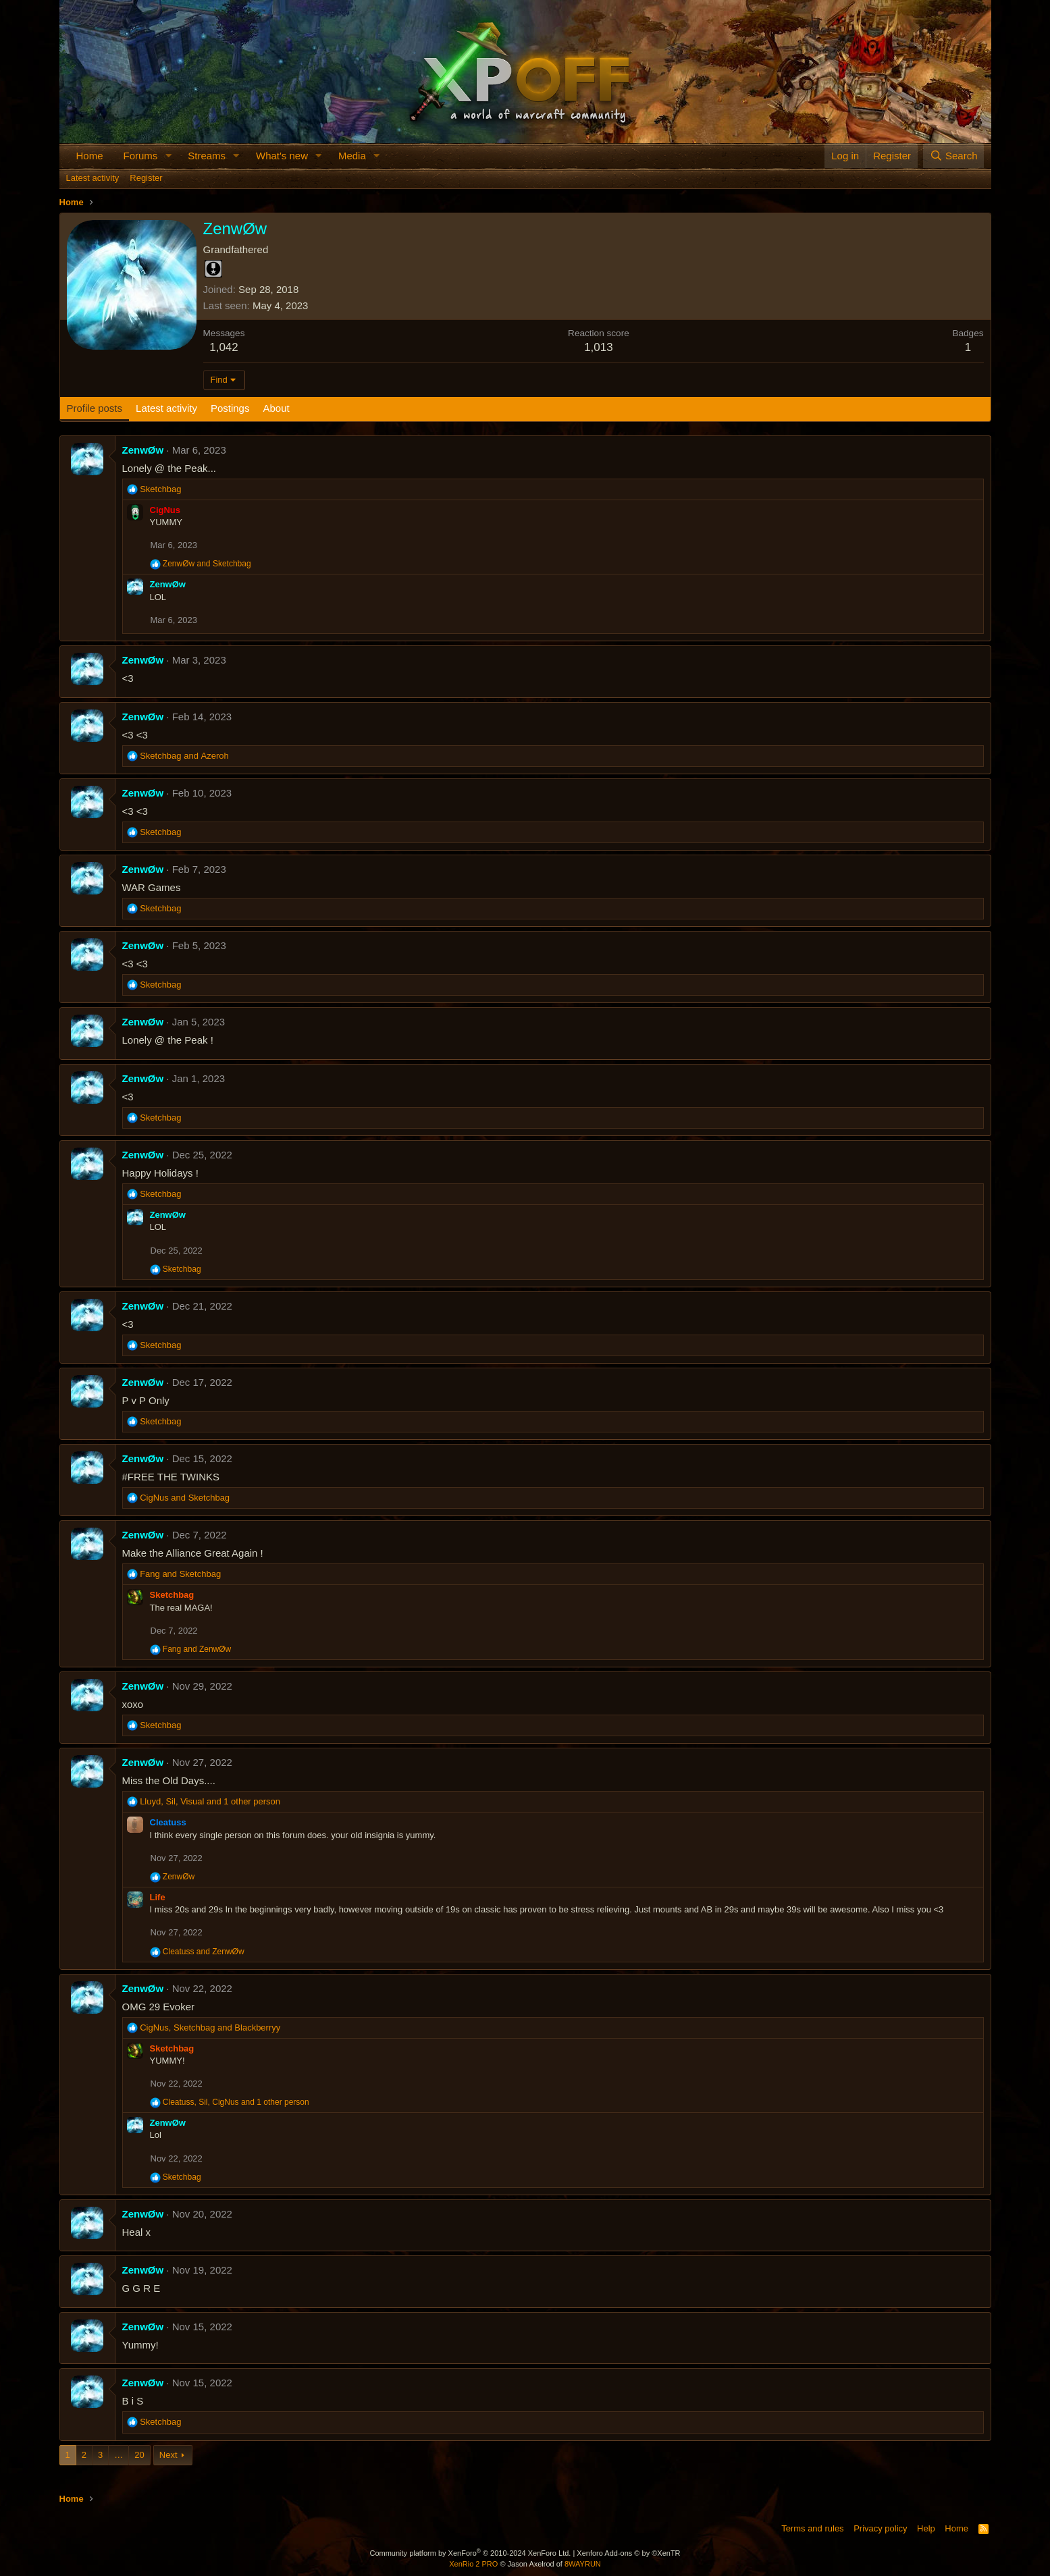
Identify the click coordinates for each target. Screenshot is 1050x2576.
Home (89, 155)
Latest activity (93, 178)
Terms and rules (812, 2528)
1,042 (223, 347)
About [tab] (276, 408)
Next (168, 2455)
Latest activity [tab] (166, 408)
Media (352, 155)
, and (210, 2027)
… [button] (118, 2455)
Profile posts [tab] (95, 408)
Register (146, 178)
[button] (168, 155)
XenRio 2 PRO (473, 2564)
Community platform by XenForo (470, 2553)
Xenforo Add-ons (628, 2553)
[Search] (954, 155)
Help (926, 2528)
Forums (141, 155)
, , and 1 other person (210, 1801)
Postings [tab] (230, 408)
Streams (207, 155)
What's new (282, 155)
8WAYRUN (583, 2564)
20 (139, 2455)
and (207, 563)
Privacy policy (880, 2528)
